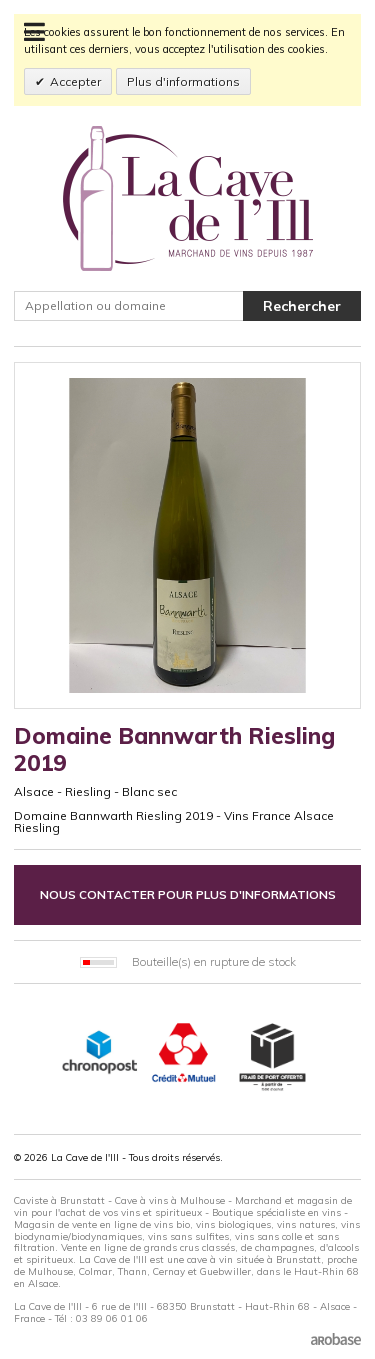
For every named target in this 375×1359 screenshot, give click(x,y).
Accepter (75, 81)
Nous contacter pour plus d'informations (188, 894)
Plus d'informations (183, 81)
